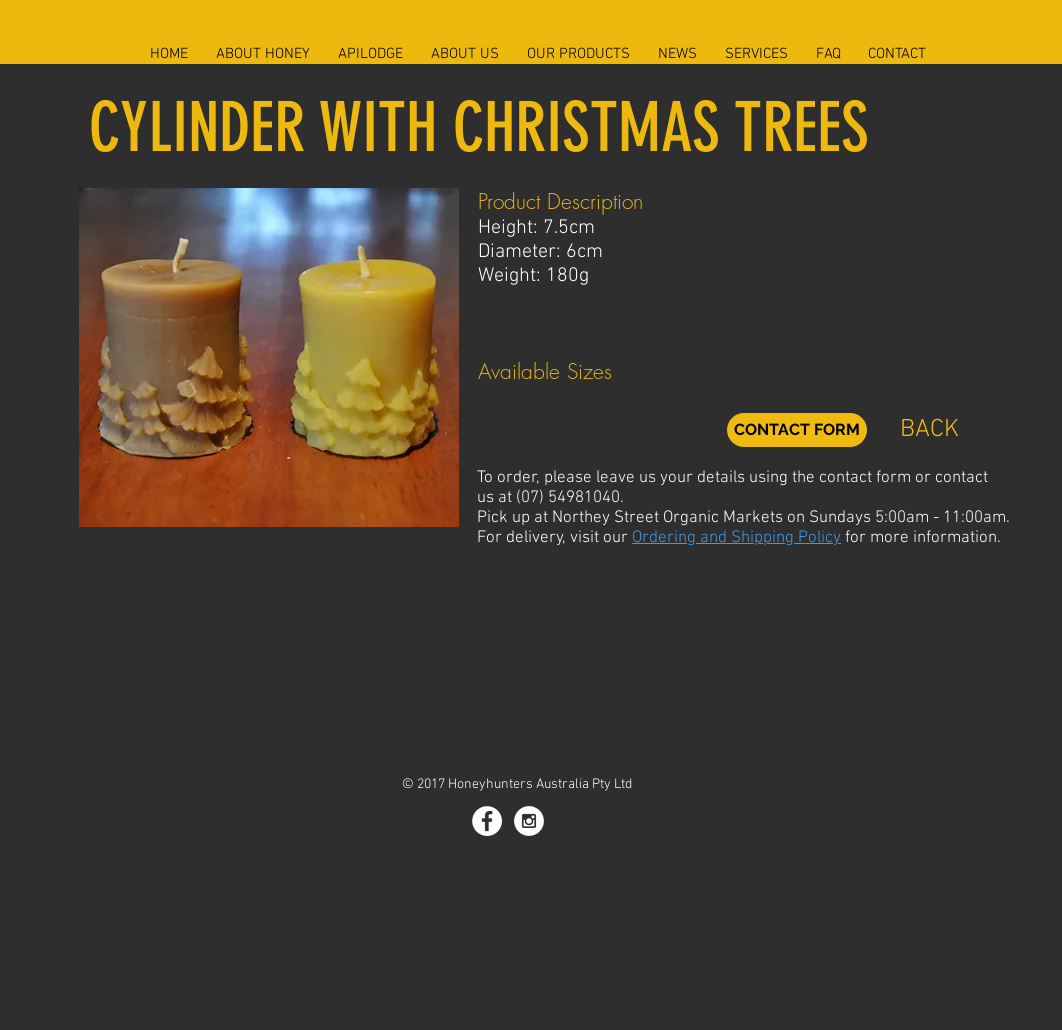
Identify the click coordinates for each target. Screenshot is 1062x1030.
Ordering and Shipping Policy (736, 538)
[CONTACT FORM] (797, 430)
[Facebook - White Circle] (487, 821)
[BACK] (929, 430)
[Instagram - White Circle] (529, 821)
